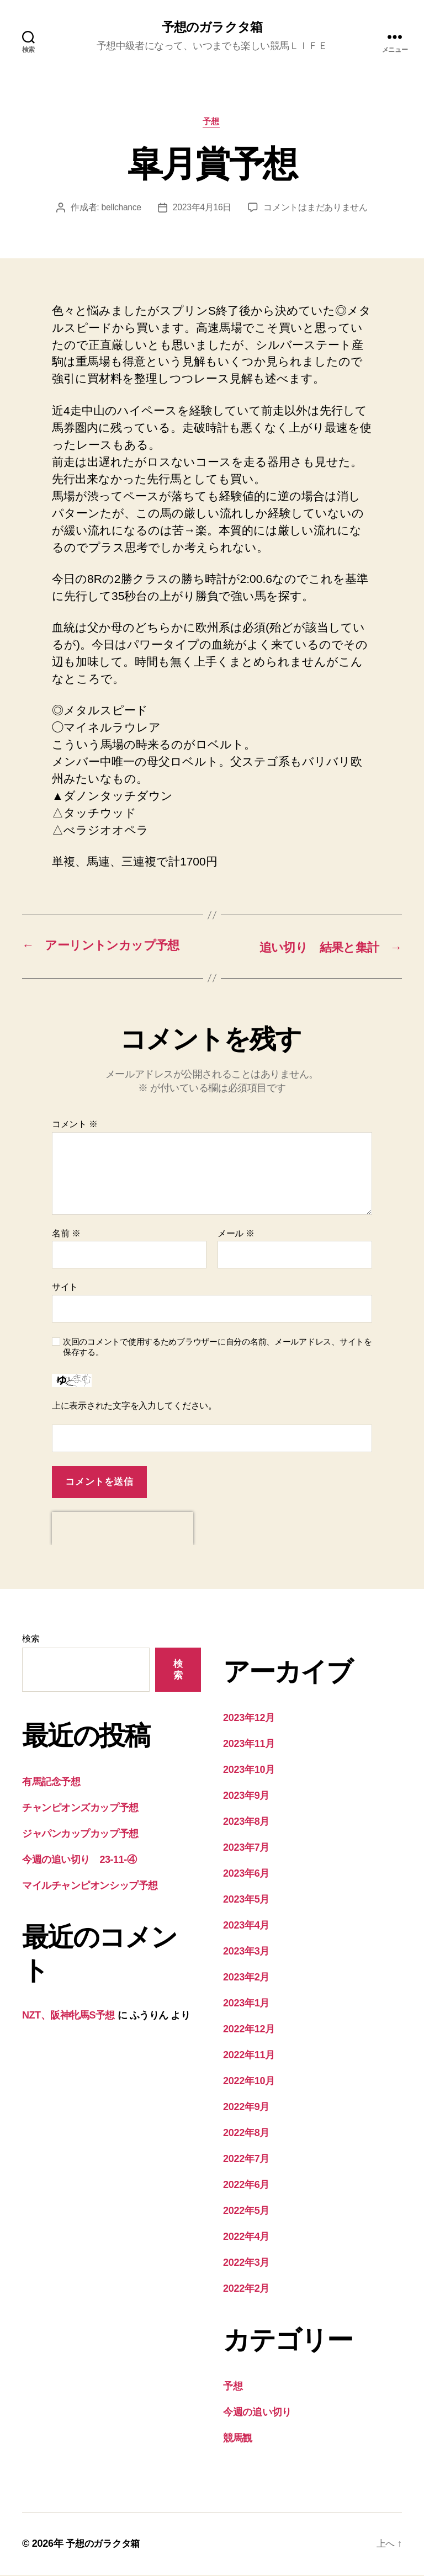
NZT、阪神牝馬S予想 (68, 2016)
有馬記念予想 (51, 1782)
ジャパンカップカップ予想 (80, 1834)
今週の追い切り (257, 2413)
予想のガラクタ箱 (212, 27)
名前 (66, 1234)
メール (236, 1234)
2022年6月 (246, 2185)
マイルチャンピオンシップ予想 (90, 1886)
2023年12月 (249, 1718)
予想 (211, 123)
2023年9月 (246, 1796)
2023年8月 (246, 1822)
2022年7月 (246, 2159)
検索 (30, 1639)
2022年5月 (246, 2211)
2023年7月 (246, 1848)
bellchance (120, 209)
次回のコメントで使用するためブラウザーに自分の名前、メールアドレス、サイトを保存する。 (217, 1348)
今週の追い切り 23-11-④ (79, 1860)
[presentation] (122, 1529)
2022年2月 (246, 2289)
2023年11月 (249, 1744)
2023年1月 (246, 2004)
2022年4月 (246, 2237)
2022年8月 (246, 2133)
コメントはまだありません (316, 209)
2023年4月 (246, 1926)
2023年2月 (246, 1978)
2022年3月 (246, 2263)
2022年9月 (246, 2107)
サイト (65, 1288)
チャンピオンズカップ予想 (80, 1808)
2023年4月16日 (202, 209)
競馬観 (237, 2439)
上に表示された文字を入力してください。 (134, 1406)
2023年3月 (246, 1952)
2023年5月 (246, 1900)
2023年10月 (249, 1770)
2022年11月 (249, 2056)
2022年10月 (249, 2082)
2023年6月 (246, 1874)
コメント (75, 1125)
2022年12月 (249, 2030)
